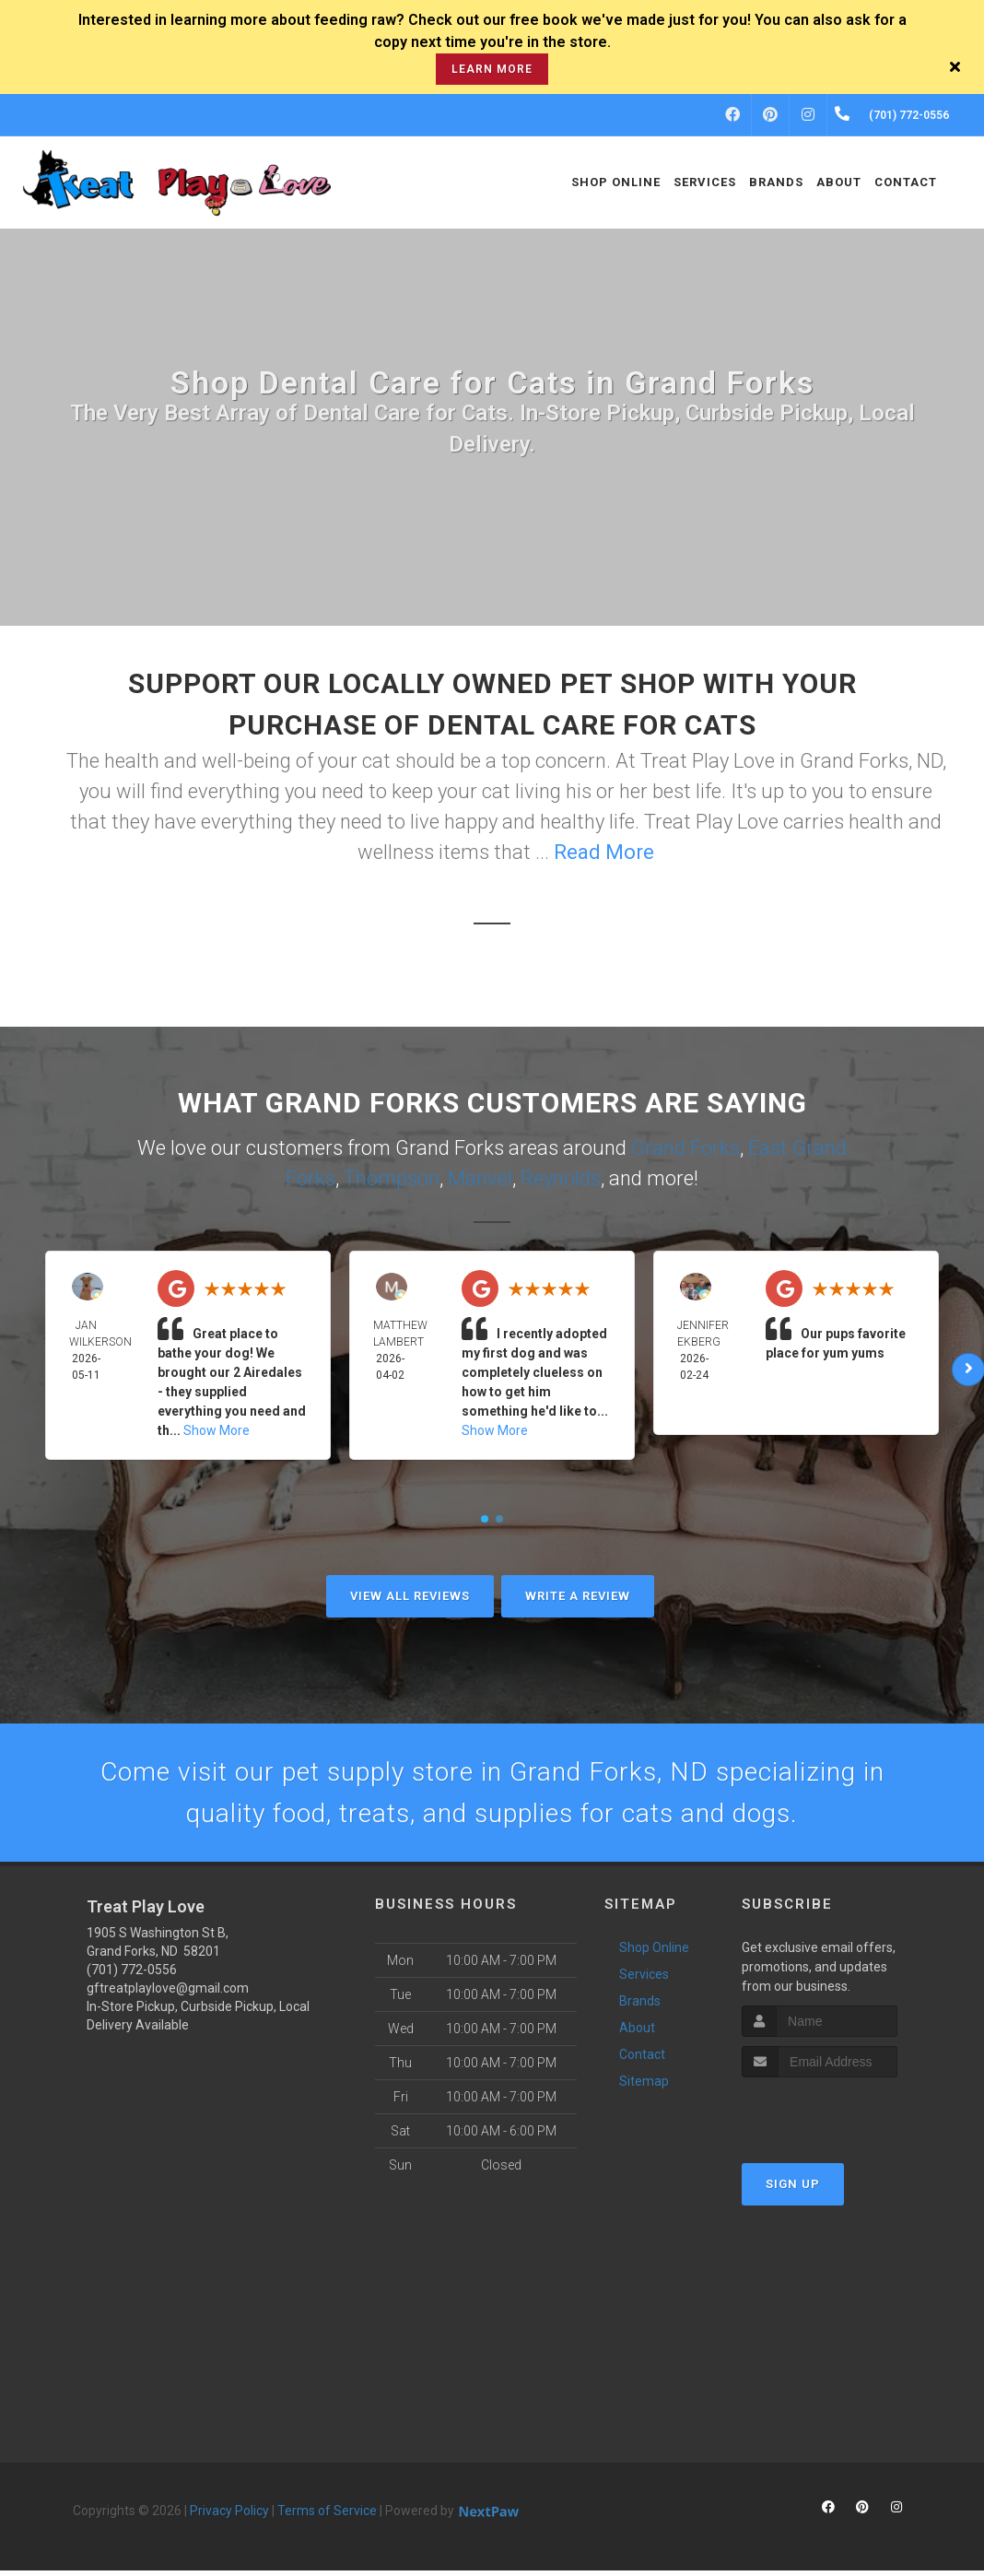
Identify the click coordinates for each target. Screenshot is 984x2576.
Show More (216, 1430)
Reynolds (561, 1178)
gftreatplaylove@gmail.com (168, 1993)
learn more (492, 69)
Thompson (391, 1178)
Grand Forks (685, 1147)
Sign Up (793, 2189)
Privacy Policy (229, 2516)
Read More (604, 852)
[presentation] (840, 2117)
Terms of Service (327, 2516)
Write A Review (577, 1596)
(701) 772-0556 (132, 1975)
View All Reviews (410, 1596)
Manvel (480, 1178)
